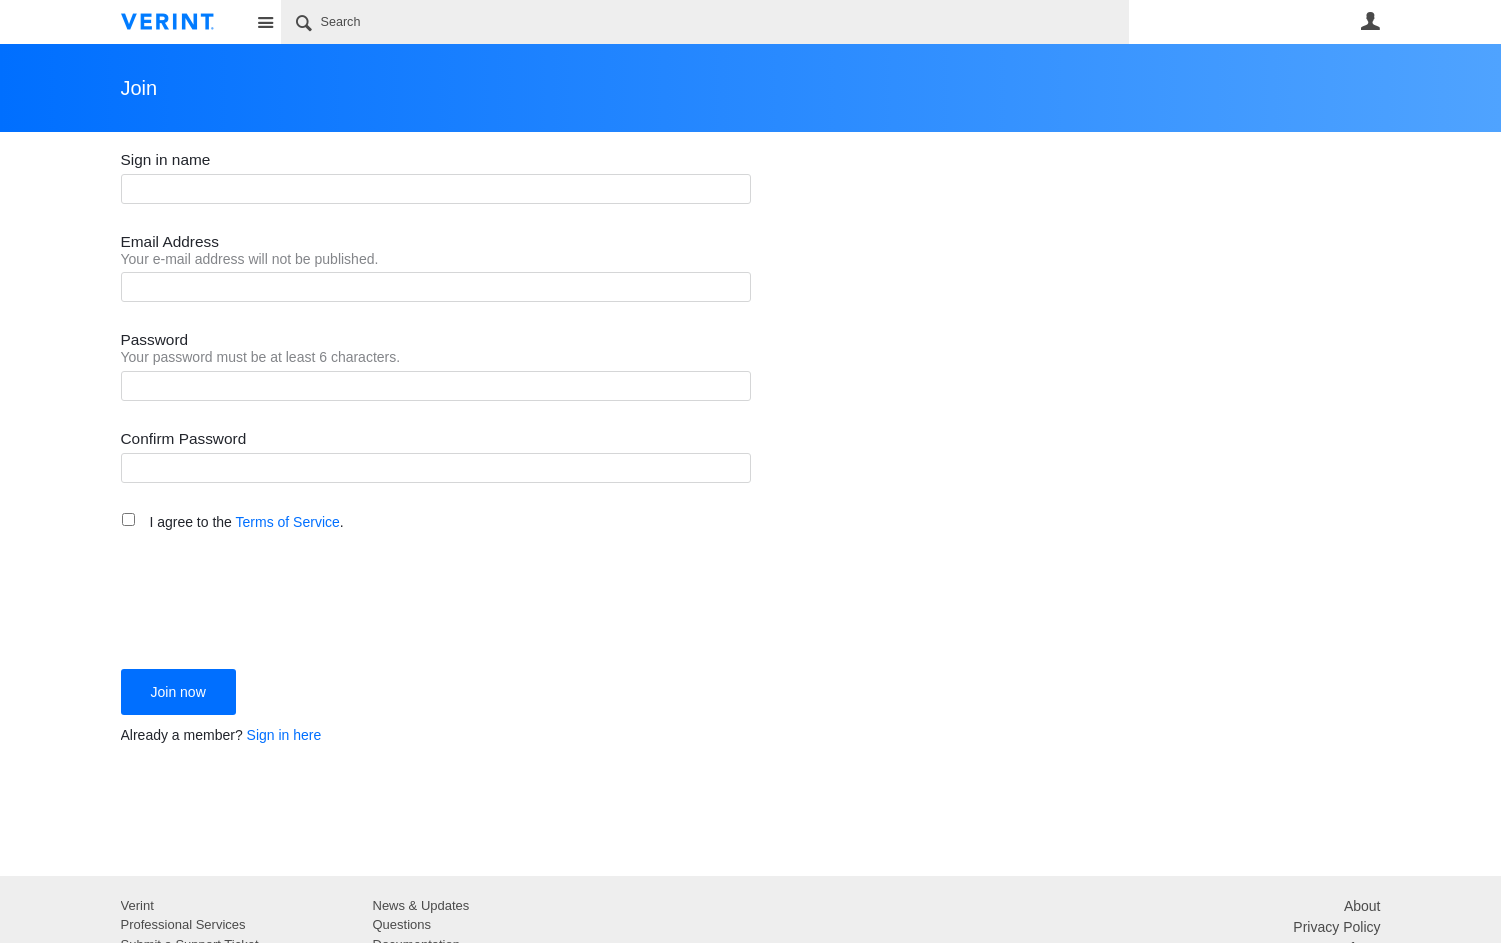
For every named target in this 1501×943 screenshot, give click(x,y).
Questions (402, 924)
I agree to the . (246, 522)
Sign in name (166, 159)
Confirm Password (184, 438)
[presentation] (273, 599)
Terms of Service (288, 522)
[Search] (705, 22)
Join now (178, 692)
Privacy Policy (1336, 927)
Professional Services (183, 924)
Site (266, 22)
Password (155, 339)
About (1362, 906)
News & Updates (421, 905)
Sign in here (284, 735)
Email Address (170, 241)
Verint (137, 905)
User (1371, 21)
